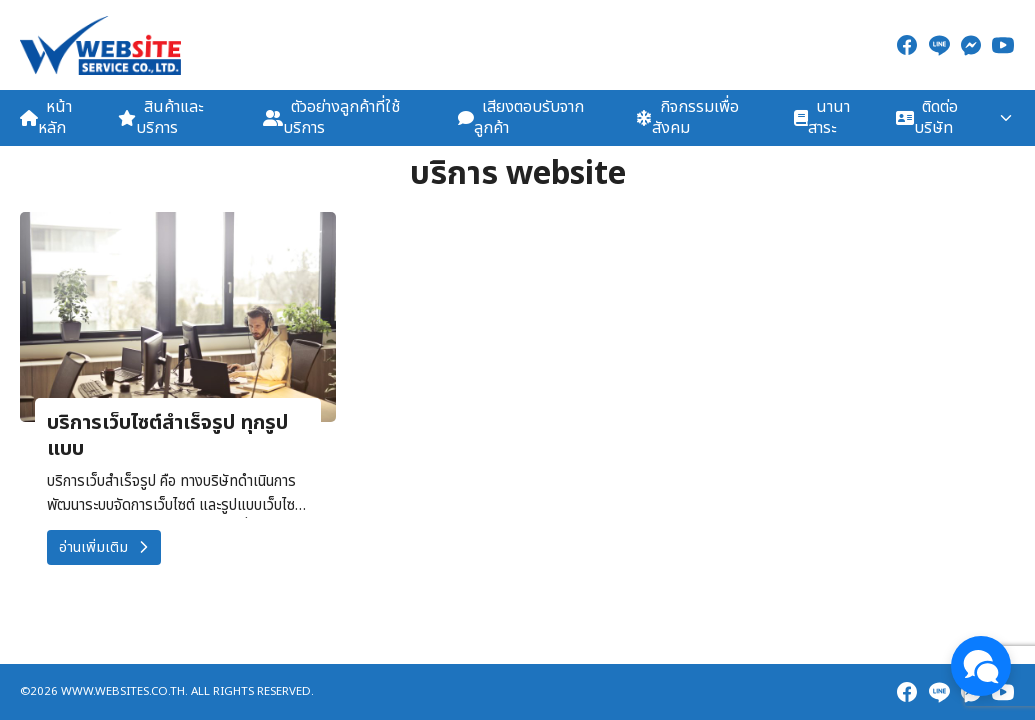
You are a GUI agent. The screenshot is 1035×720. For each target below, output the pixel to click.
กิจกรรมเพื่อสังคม (687, 117)
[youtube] (1003, 45)
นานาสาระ (822, 117)
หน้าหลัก (46, 117)
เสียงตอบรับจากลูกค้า (521, 117)
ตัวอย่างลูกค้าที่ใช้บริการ (331, 117)
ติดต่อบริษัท (927, 117)
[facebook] (907, 45)
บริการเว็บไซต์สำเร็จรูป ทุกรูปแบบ (167, 436)
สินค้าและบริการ (160, 117)
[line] (939, 45)
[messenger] (971, 45)
